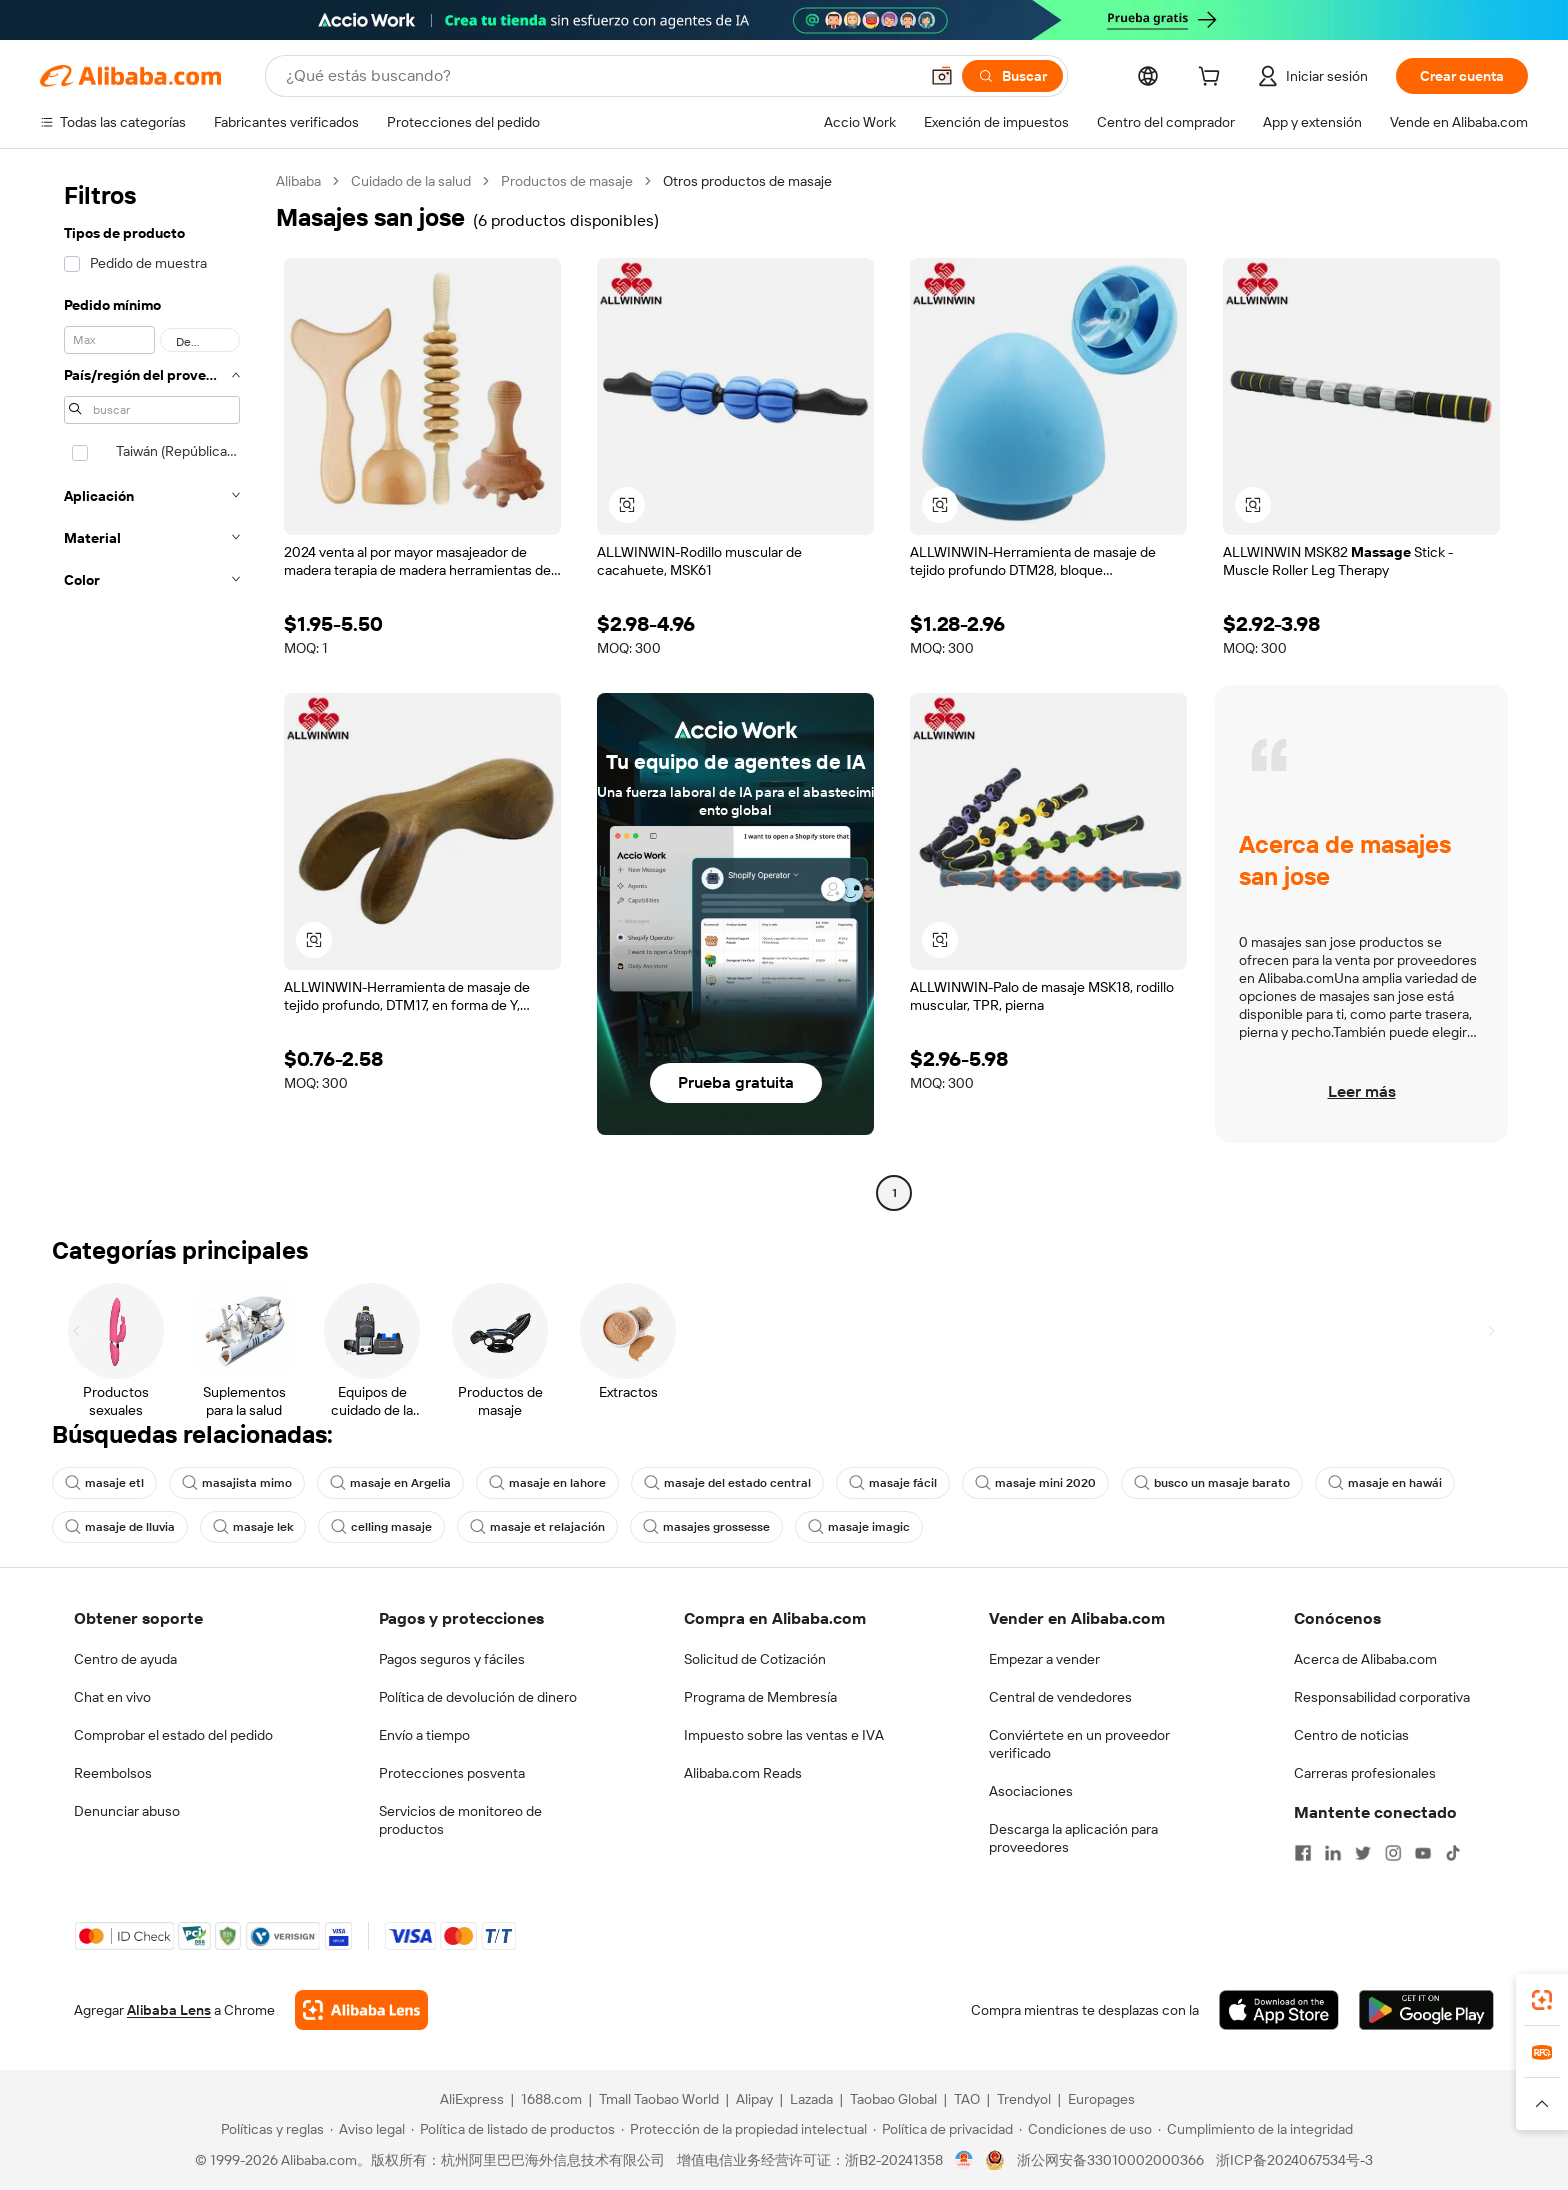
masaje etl (104, 1483)
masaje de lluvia (120, 1527)
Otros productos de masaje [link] (747, 181)
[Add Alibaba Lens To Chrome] (361, 2010)
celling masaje (381, 1527)
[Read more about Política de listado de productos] (513, 2129)
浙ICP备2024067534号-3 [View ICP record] (1294, 2160)
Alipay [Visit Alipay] (754, 2099)
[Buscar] (1012, 76)
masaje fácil (893, 1483)
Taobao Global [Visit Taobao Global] (893, 2099)
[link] (1542, 2000)
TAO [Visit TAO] (967, 2099)
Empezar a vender (1044, 1659)
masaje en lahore (547, 1483)
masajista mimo (237, 1483)
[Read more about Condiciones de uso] (1085, 2129)
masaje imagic (859, 1527)
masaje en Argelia (390, 1483)
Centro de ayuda (125, 1659)
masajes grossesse (706, 1527)
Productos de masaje (567, 181)
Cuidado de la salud (411, 181)
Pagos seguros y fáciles (452, 1659)
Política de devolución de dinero (478, 1697)
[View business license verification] (964, 2160)
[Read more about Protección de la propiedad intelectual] (744, 2129)
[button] (942, 76)
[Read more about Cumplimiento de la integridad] (1255, 2129)
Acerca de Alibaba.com (1365, 1659)
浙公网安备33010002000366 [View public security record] (1110, 2160)
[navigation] (152, 689)
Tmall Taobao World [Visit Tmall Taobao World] (659, 2099)
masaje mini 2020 (1035, 1483)
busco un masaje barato (1212, 1483)
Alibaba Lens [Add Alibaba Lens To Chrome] (169, 2010)
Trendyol (1024, 2099)
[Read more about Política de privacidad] (943, 2129)
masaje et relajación (537, 1527)
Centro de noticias (1351, 1735)
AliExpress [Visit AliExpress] (472, 2099)
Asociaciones (1031, 1791)
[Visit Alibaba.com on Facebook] (1303, 1853)
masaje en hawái (1385, 1483)
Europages (1101, 2099)
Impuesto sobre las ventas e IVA (784, 1735)
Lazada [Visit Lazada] (811, 2099)
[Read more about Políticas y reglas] (269, 2129)
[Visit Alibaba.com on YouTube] (1423, 1853)
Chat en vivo (112, 1697)
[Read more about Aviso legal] (367, 2129)
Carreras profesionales (1365, 1773)
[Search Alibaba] (600, 76)
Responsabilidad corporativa (1382, 1697)
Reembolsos (113, 1773)
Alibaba (298, 181)
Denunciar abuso (127, 1811)
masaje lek (253, 1527)
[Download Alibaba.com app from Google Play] (1426, 2010)
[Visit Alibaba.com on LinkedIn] (1333, 1853)
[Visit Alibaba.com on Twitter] (1363, 1853)
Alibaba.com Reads (743, 1773)
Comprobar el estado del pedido (173, 1735)
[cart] (1213, 79)
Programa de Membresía (760, 1697)
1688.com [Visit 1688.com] (551, 2099)
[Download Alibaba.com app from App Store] (1279, 2010)
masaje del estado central (727, 1483)
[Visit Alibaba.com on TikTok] (1453, 1853)
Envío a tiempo (424, 1735)
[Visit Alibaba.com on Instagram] (1393, 1853)
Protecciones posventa (452, 1773)
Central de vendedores (1060, 1697)
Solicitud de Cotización (755, 1659)
